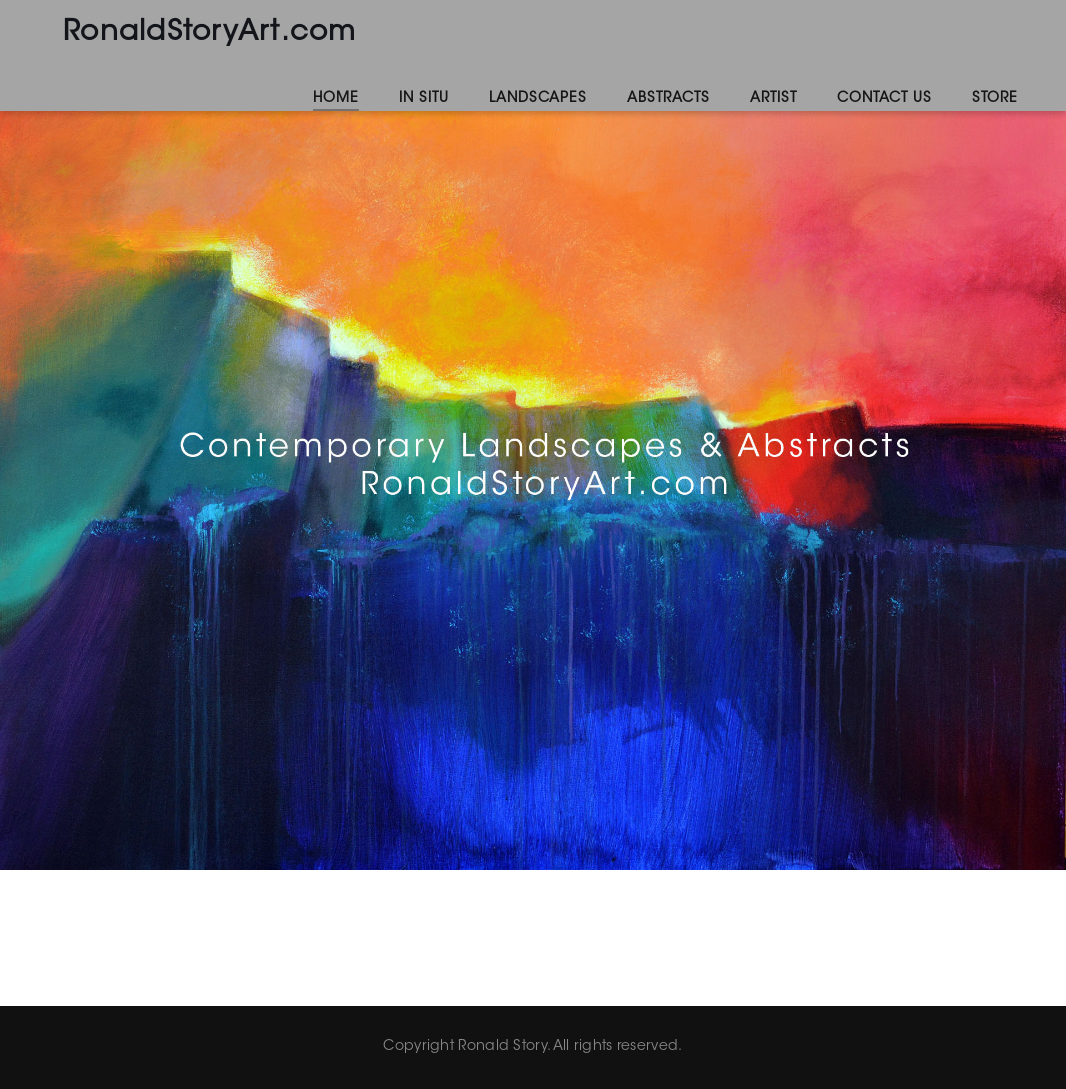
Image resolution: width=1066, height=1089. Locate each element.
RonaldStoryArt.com (210, 33)
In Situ (424, 99)
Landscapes (538, 99)
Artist (773, 99)
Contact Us (884, 99)
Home (336, 99)
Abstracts (668, 99)
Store (995, 99)
